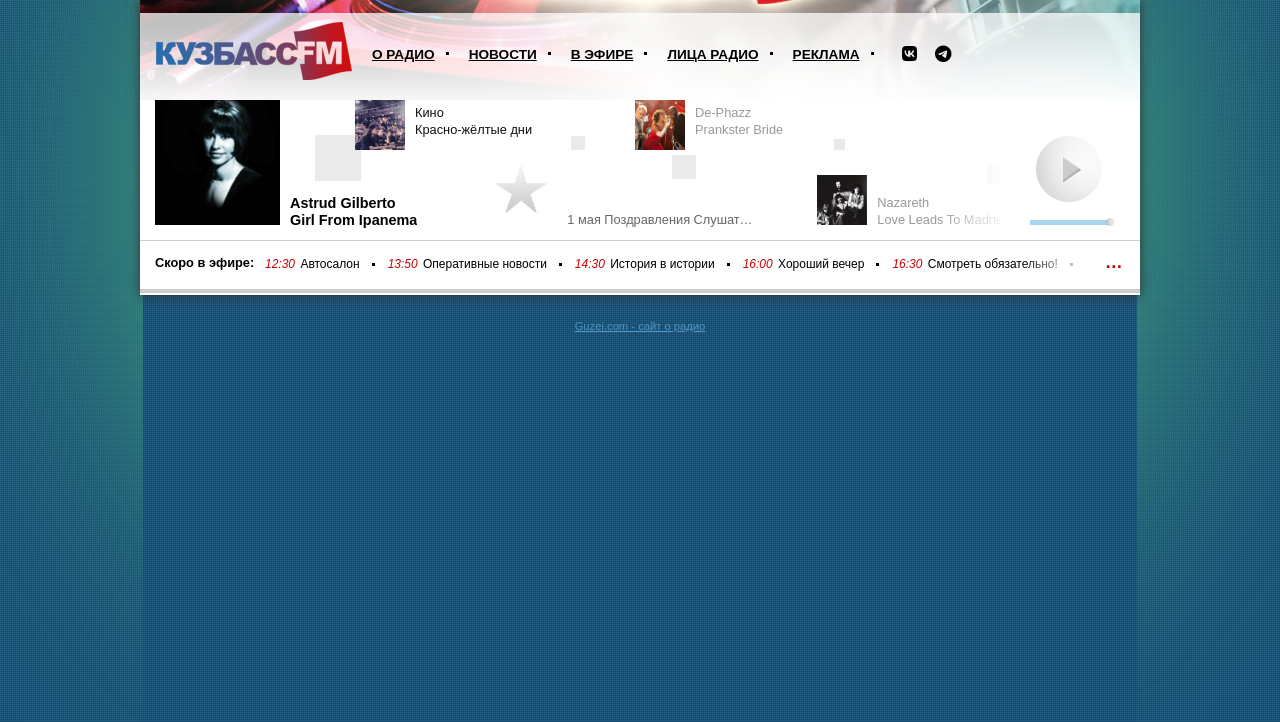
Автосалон (329, 264)
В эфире (602, 54)
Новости (503, 54)
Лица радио (712, 54)
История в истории (662, 264)
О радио (403, 54)
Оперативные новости (485, 264)
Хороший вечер (821, 264)
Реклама (826, 54)
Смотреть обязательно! (993, 264)
